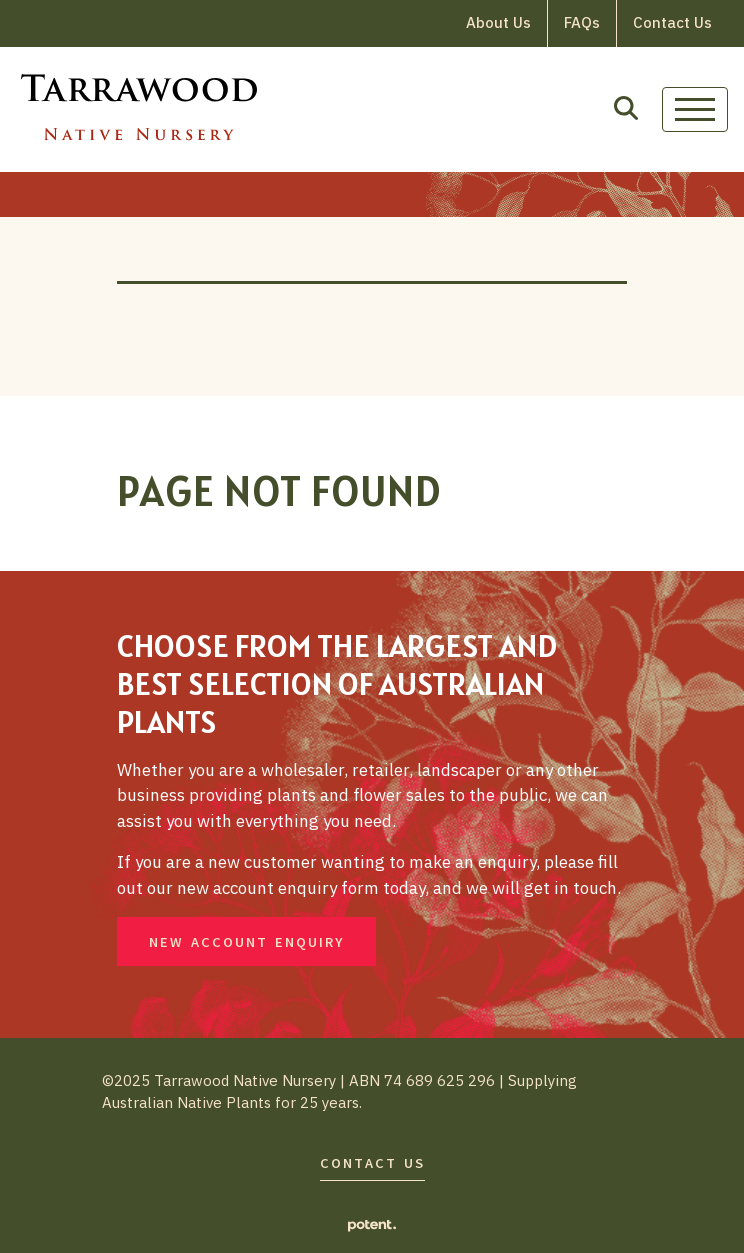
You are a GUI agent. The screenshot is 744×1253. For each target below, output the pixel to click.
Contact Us (672, 22)
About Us (498, 22)
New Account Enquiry (246, 942)
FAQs (582, 22)
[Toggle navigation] (695, 110)
